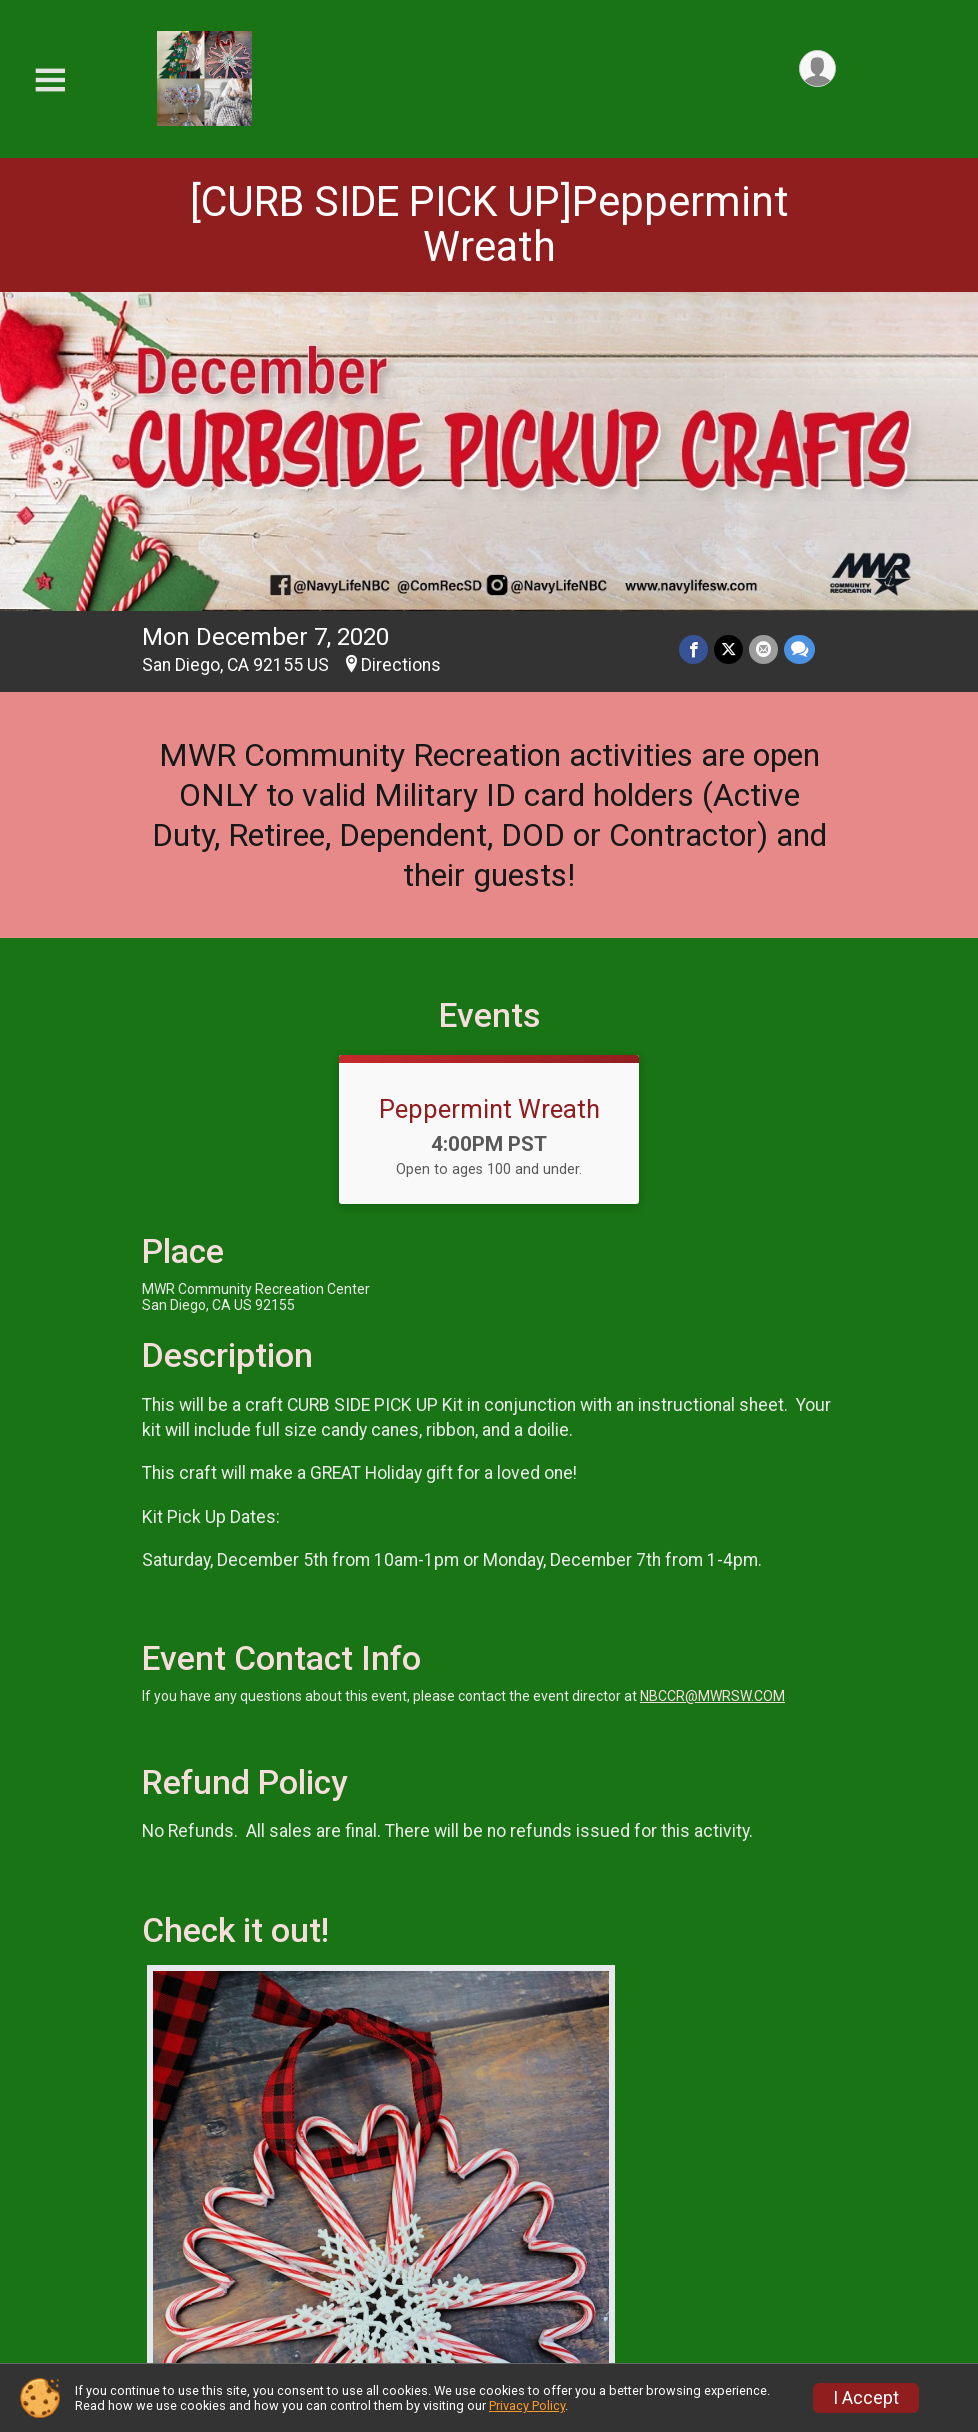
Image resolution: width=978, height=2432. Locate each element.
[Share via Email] (763, 649)
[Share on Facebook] (693, 649)
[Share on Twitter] (728, 649)
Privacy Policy (527, 2405)
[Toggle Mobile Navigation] (50, 80)
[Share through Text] (799, 649)
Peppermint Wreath (489, 1109)
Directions (401, 665)
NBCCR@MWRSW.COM (712, 1696)
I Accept (866, 2398)
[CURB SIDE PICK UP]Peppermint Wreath (489, 224)
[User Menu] (817, 68)
